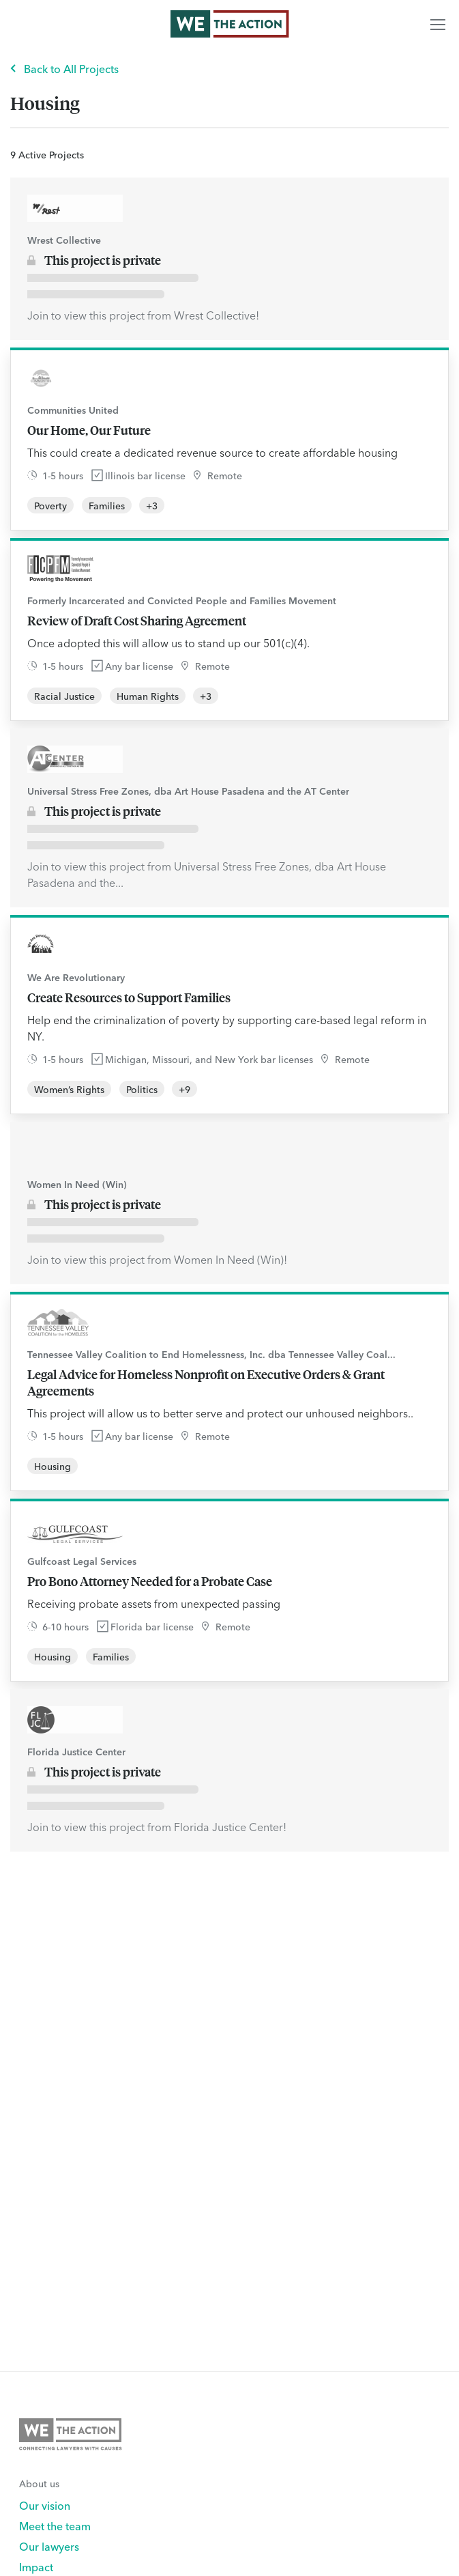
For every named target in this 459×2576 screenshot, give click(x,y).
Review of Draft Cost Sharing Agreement (136, 620)
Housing (52, 1466)
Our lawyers (49, 2546)
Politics (142, 1089)
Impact (36, 2566)
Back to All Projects (71, 68)
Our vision (44, 2505)
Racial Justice (64, 696)
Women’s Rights (69, 1089)
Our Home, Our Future (89, 430)
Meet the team (55, 2525)
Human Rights (148, 696)
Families (107, 505)
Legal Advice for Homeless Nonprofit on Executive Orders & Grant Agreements (206, 1382)
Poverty (50, 505)
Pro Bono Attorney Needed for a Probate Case (149, 1581)
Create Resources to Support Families (129, 997)
